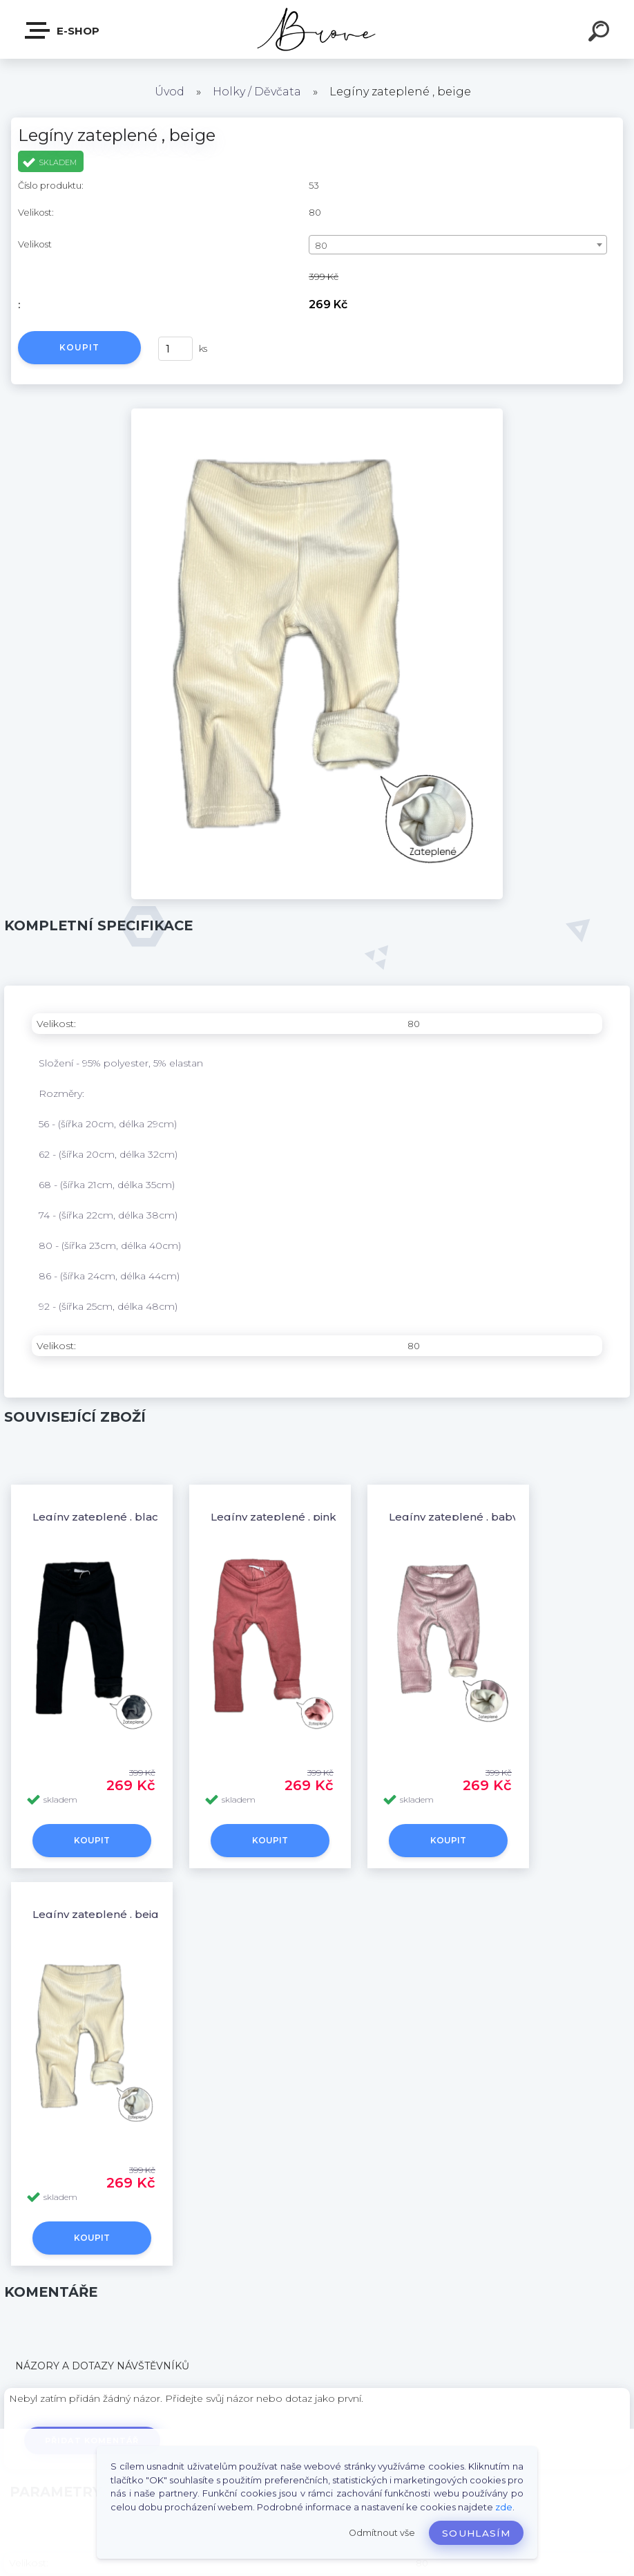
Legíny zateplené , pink (273, 1517)
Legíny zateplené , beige (99, 1914)
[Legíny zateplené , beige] (316, 413)
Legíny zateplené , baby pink (466, 1517)
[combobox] (458, 244)
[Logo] (317, 29)
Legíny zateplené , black (98, 1517)
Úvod (169, 91)
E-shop (62, 30)
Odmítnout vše (382, 2533)
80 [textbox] (321, 245)
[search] (600, 33)
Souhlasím (476, 2533)
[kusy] (175, 349)
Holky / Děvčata (257, 91)
